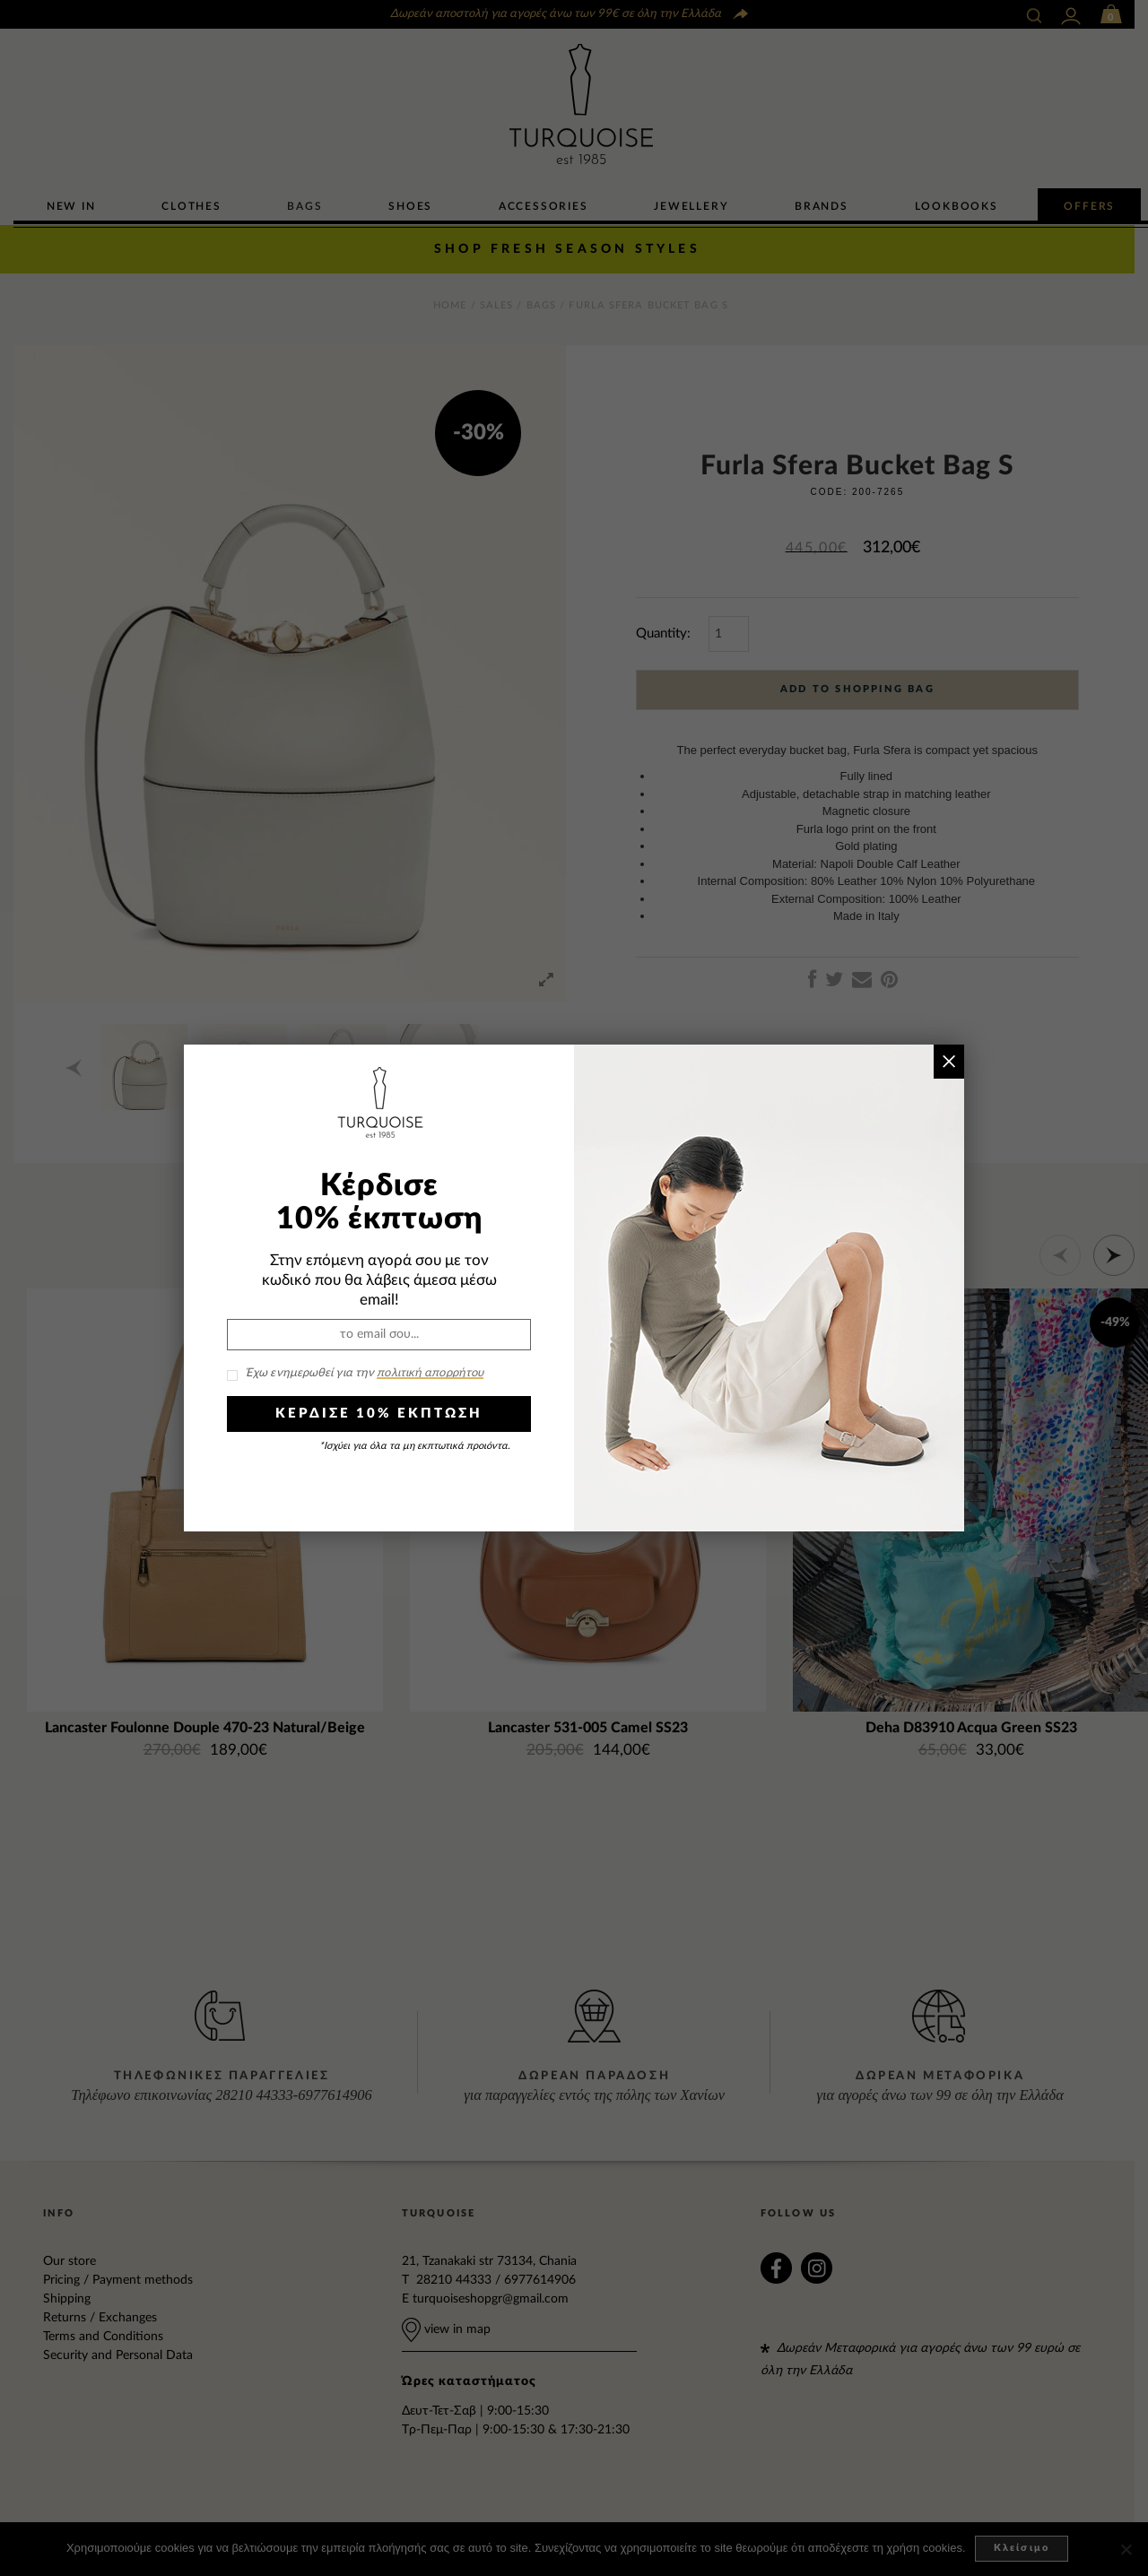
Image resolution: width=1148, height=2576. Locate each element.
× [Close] (948, 1061)
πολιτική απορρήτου (430, 1373)
